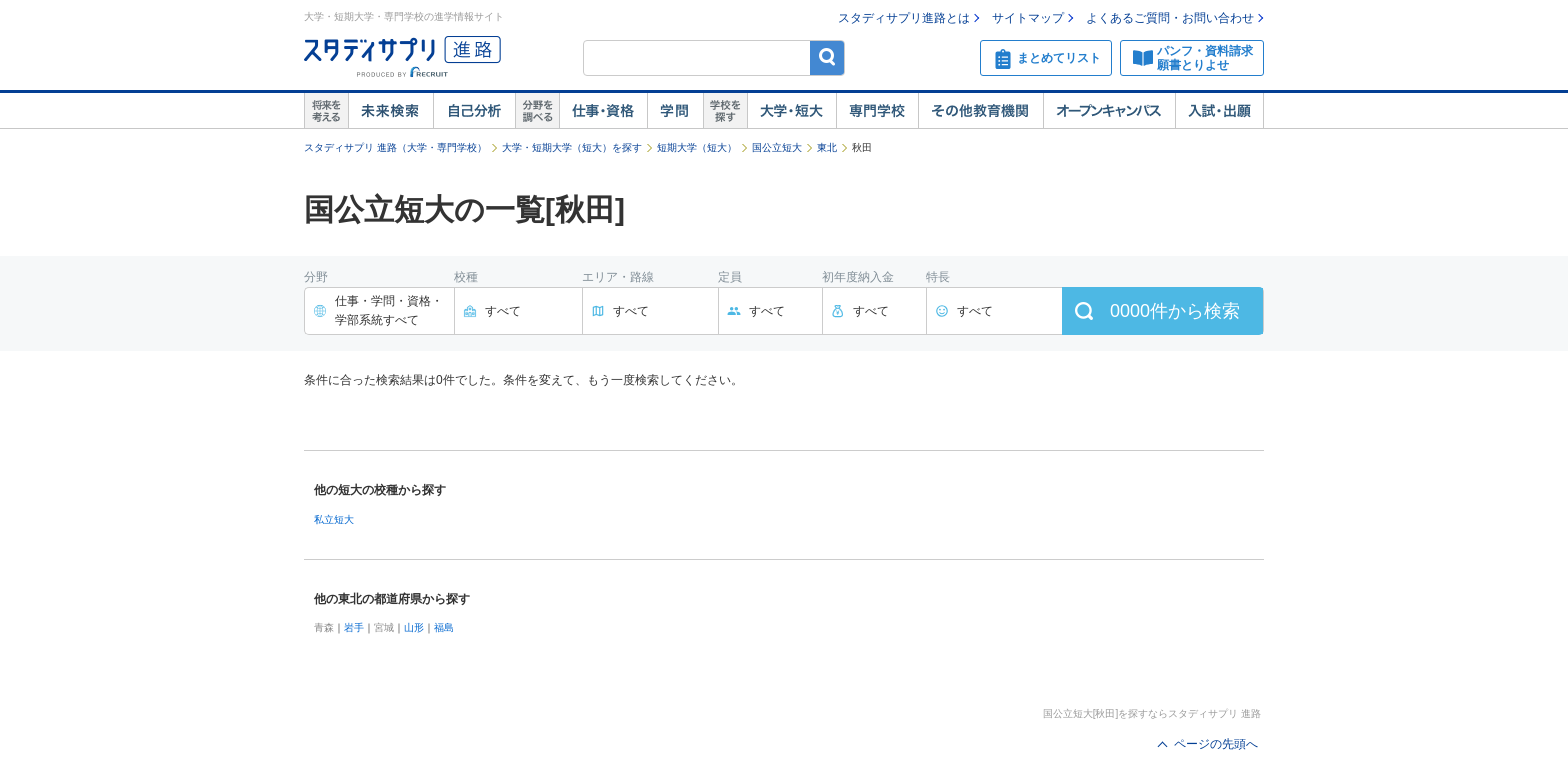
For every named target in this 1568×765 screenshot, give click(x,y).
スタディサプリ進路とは (904, 18)
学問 (675, 111)
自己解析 (474, 111)
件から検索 (1175, 311)
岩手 (354, 627)
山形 (414, 627)
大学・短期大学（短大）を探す (572, 147)
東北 (827, 147)
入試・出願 (1219, 111)
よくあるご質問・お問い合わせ (1170, 18)
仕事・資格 (603, 111)
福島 (444, 627)
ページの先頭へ (1216, 744)
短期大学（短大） (697, 147)
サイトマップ (1028, 18)
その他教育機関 (980, 111)
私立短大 (334, 519)
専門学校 (877, 111)
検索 (827, 57)
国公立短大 (777, 147)
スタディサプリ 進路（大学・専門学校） (395, 147)
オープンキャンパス (1109, 111)
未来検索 (390, 111)
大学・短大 (791, 111)
